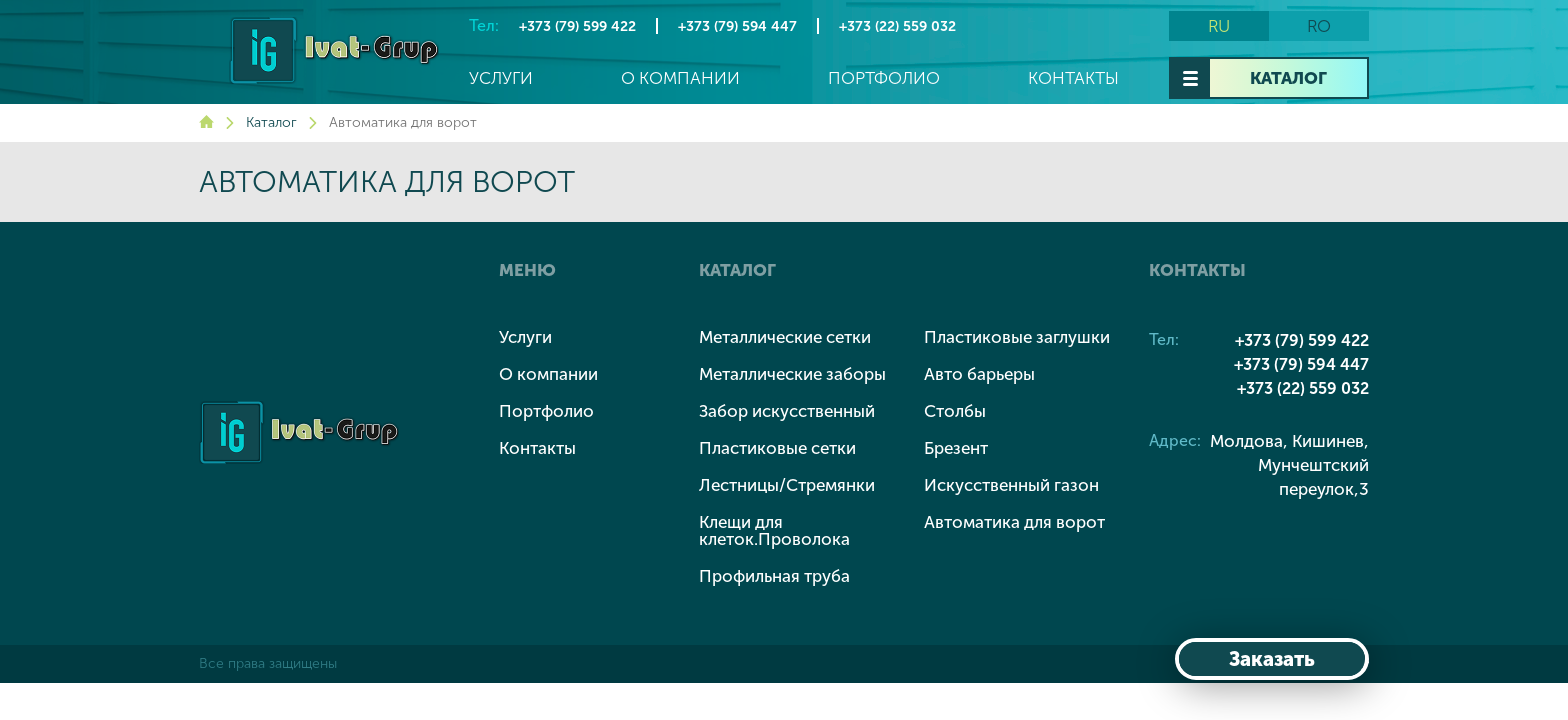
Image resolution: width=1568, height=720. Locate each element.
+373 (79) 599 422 (577, 26)
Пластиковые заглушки (1017, 337)
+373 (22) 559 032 (897, 26)
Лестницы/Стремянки (787, 485)
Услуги (501, 78)
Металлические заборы (792, 374)
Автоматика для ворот (1014, 522)
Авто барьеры (979, 374)
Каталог (1288, 78)
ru (1219, 26)
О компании (680, 78)
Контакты (1073, 78)
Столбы (955, 411)
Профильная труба (774, 576)
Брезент (956, 448)
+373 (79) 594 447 (737, 26)
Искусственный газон (1011, 485)
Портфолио (884, 78)
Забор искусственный (787, 411)
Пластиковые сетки (777, 448)
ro (1319, 26)
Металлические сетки (785, 337)
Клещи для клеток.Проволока (774, 530)
